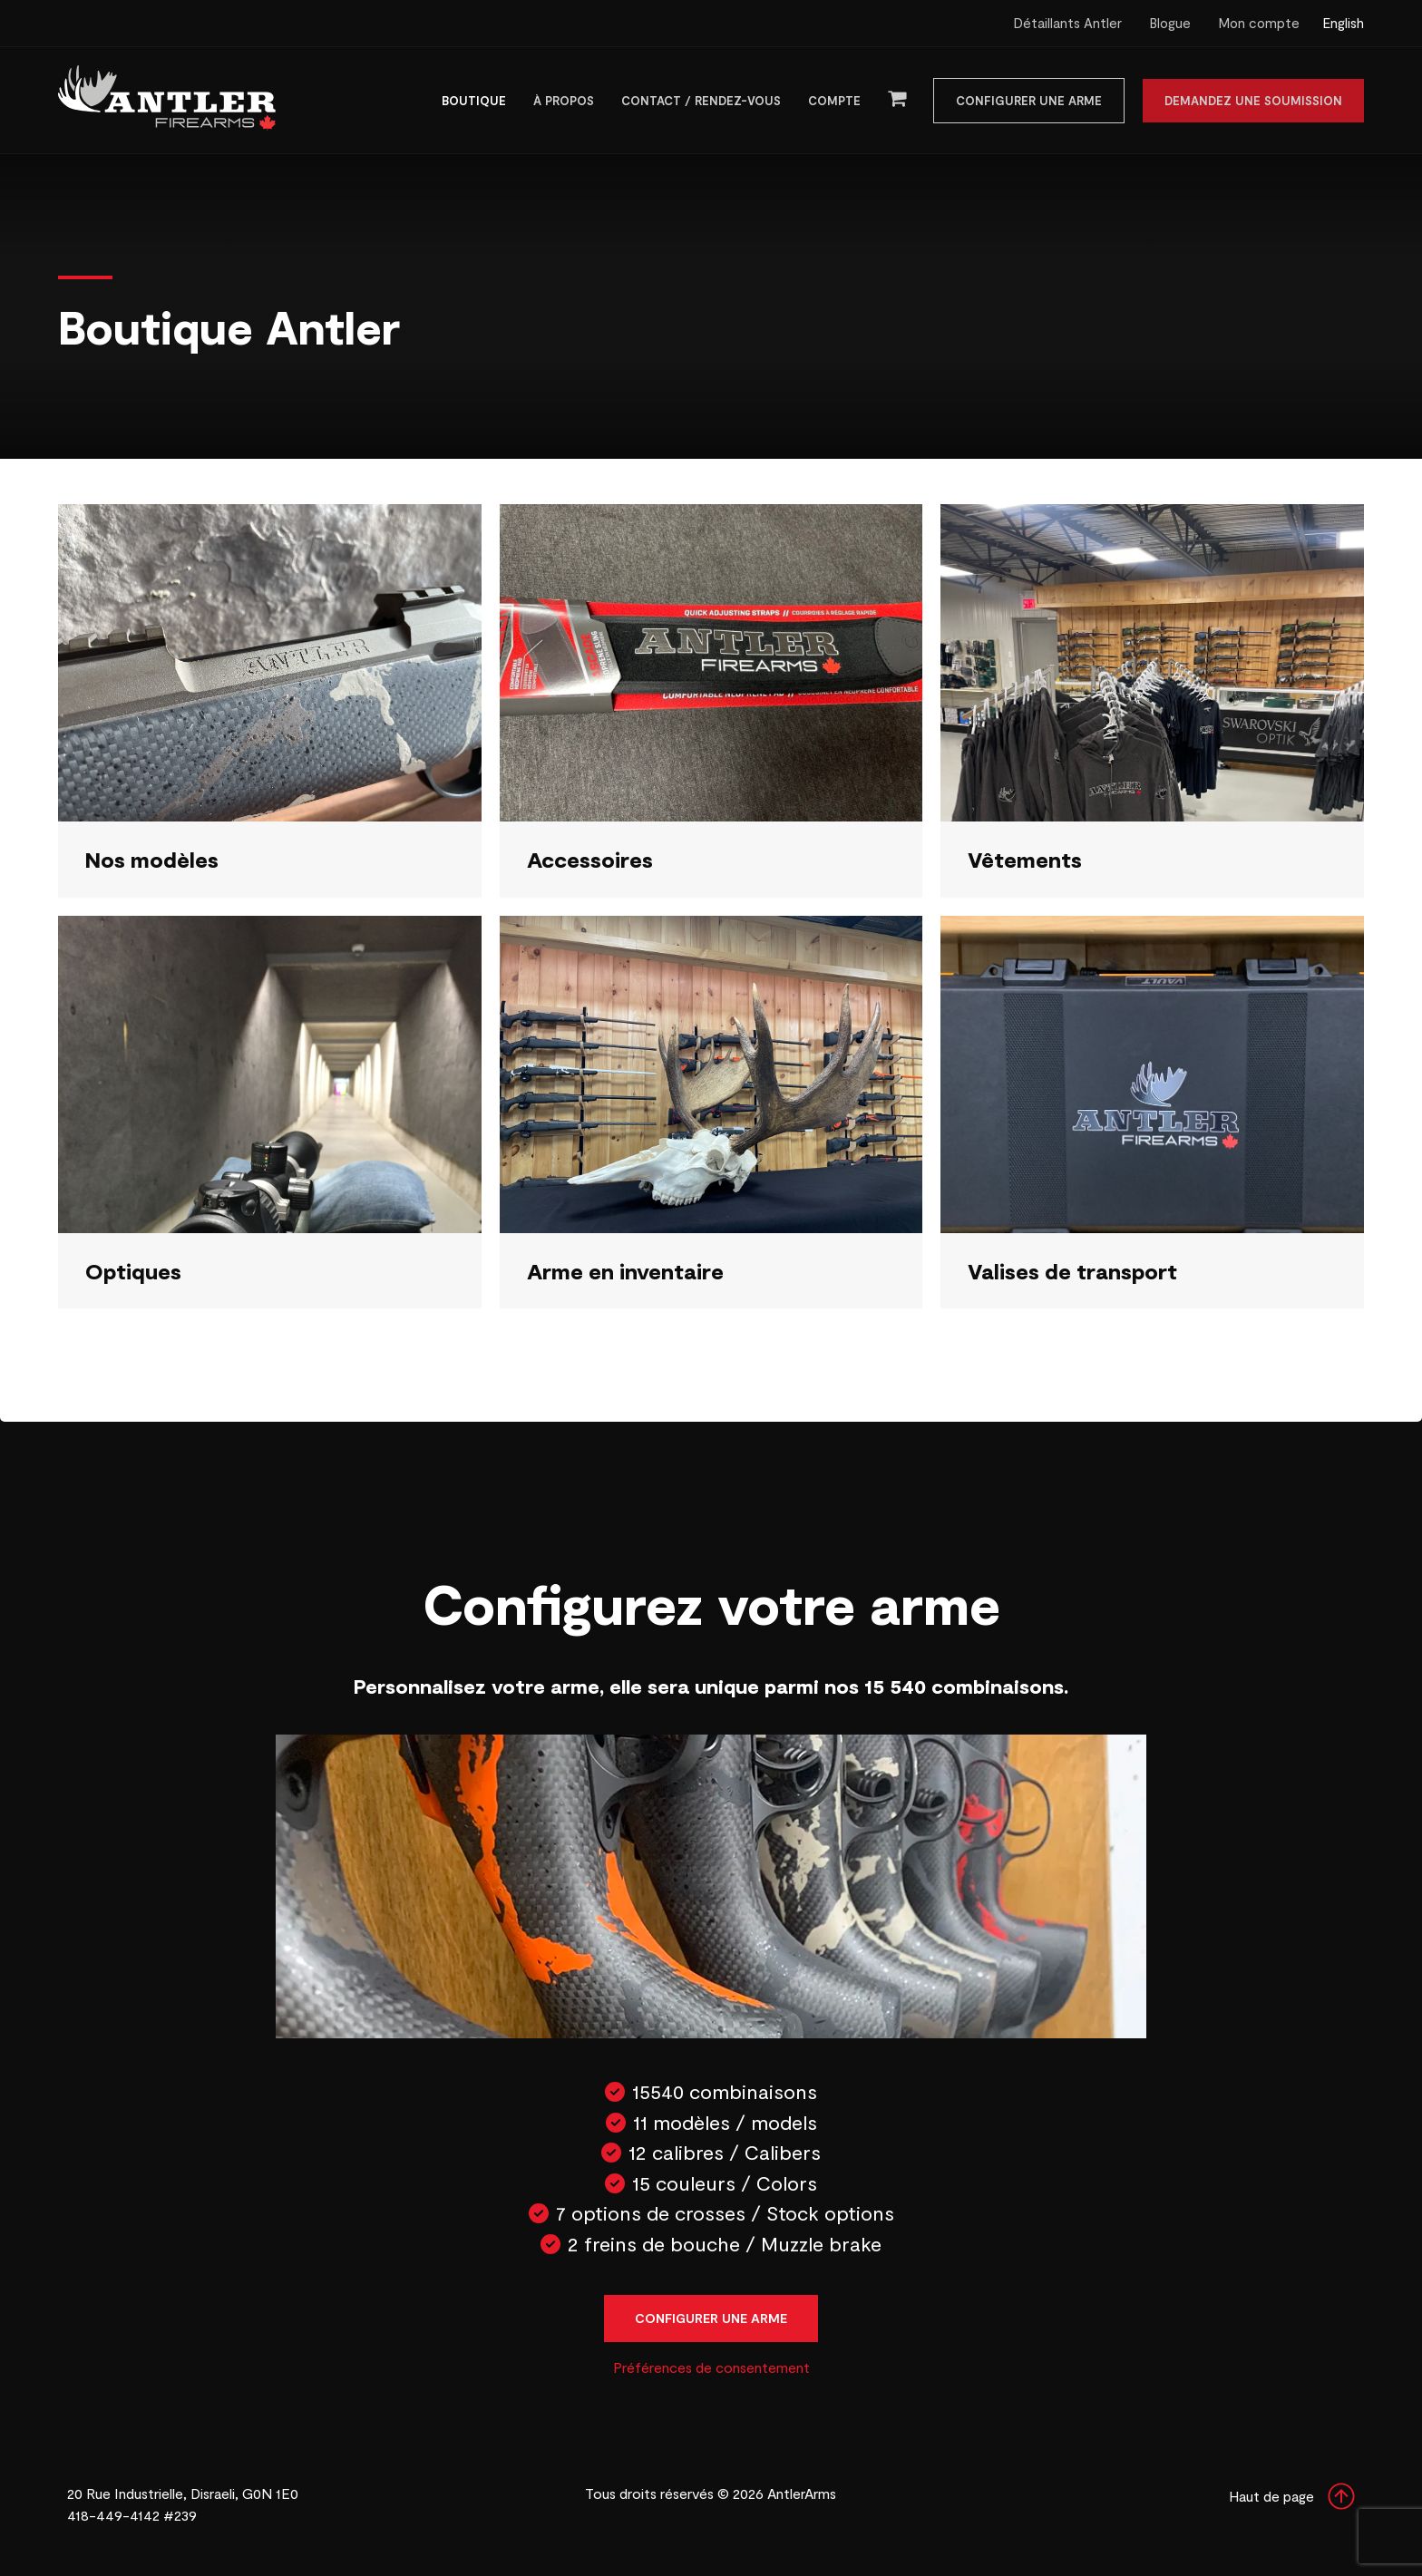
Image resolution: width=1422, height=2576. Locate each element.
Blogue (1170, 23)
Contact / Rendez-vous (701, 100)
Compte (834, 100)
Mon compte (1259, 23)
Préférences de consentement (711, 2367)
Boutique (474, 100)
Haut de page (1292, 2496)
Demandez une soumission (1253, 100)
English (1343, 23)
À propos (563, 100)
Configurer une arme (1029, 100)
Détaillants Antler (1067, 23)
